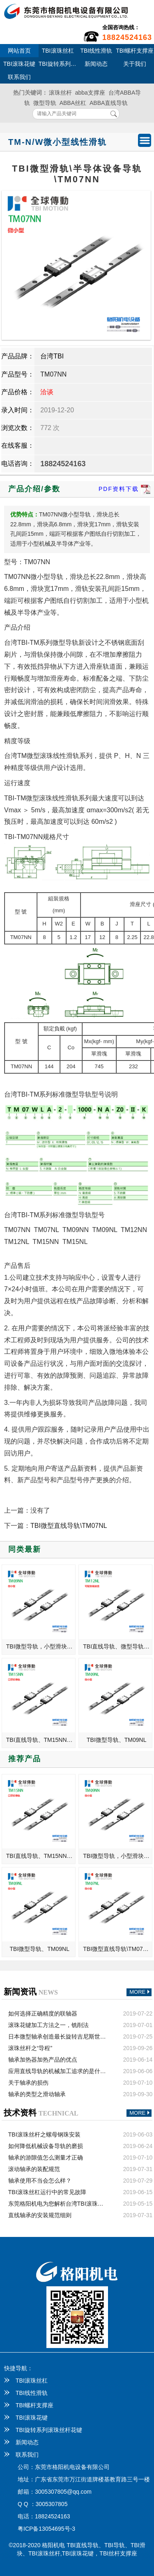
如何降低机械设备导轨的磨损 (45, 2146)
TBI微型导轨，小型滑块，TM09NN (41, 1646)
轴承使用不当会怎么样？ (39, 2180)
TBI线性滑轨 (96, 50)
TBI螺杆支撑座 (135, 50)
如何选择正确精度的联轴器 (42, 2013)
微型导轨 (44, 103)
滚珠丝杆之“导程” (30, 2048)
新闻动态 (96, 63)
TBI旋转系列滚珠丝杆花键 (58, 63)
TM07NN (53, 374)
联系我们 (19, 77)
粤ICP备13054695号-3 (46, 2528)
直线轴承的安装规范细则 (39, 2215)
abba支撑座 (90, 92)
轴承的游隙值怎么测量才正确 (45, 2157)
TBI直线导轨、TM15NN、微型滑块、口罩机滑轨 (41, 1740)
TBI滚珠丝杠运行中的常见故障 (47, 2192)
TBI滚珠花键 (19, 63)
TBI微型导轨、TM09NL (116, 1740)
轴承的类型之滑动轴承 (37, 2094)
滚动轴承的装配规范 (34, 2169)
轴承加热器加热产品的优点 (42, 2059)
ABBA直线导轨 (109, 103)
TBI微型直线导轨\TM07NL (68, 1525)
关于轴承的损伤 (28, 2082)
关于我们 (134, 63)
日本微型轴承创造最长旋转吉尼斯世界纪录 (57, 2036)
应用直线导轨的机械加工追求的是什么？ (57, 2071)
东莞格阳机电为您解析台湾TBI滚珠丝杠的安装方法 (57, 2203)
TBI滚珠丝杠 (58, 50)
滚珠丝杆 (60, 92)
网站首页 (19, 50)
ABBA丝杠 (73, 103)
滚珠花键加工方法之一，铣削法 (48, 2025)
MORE (140, 1992)
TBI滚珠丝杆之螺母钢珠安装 (44, 2134)
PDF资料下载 (125, 489)
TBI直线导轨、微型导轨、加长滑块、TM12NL (117, 1646)
